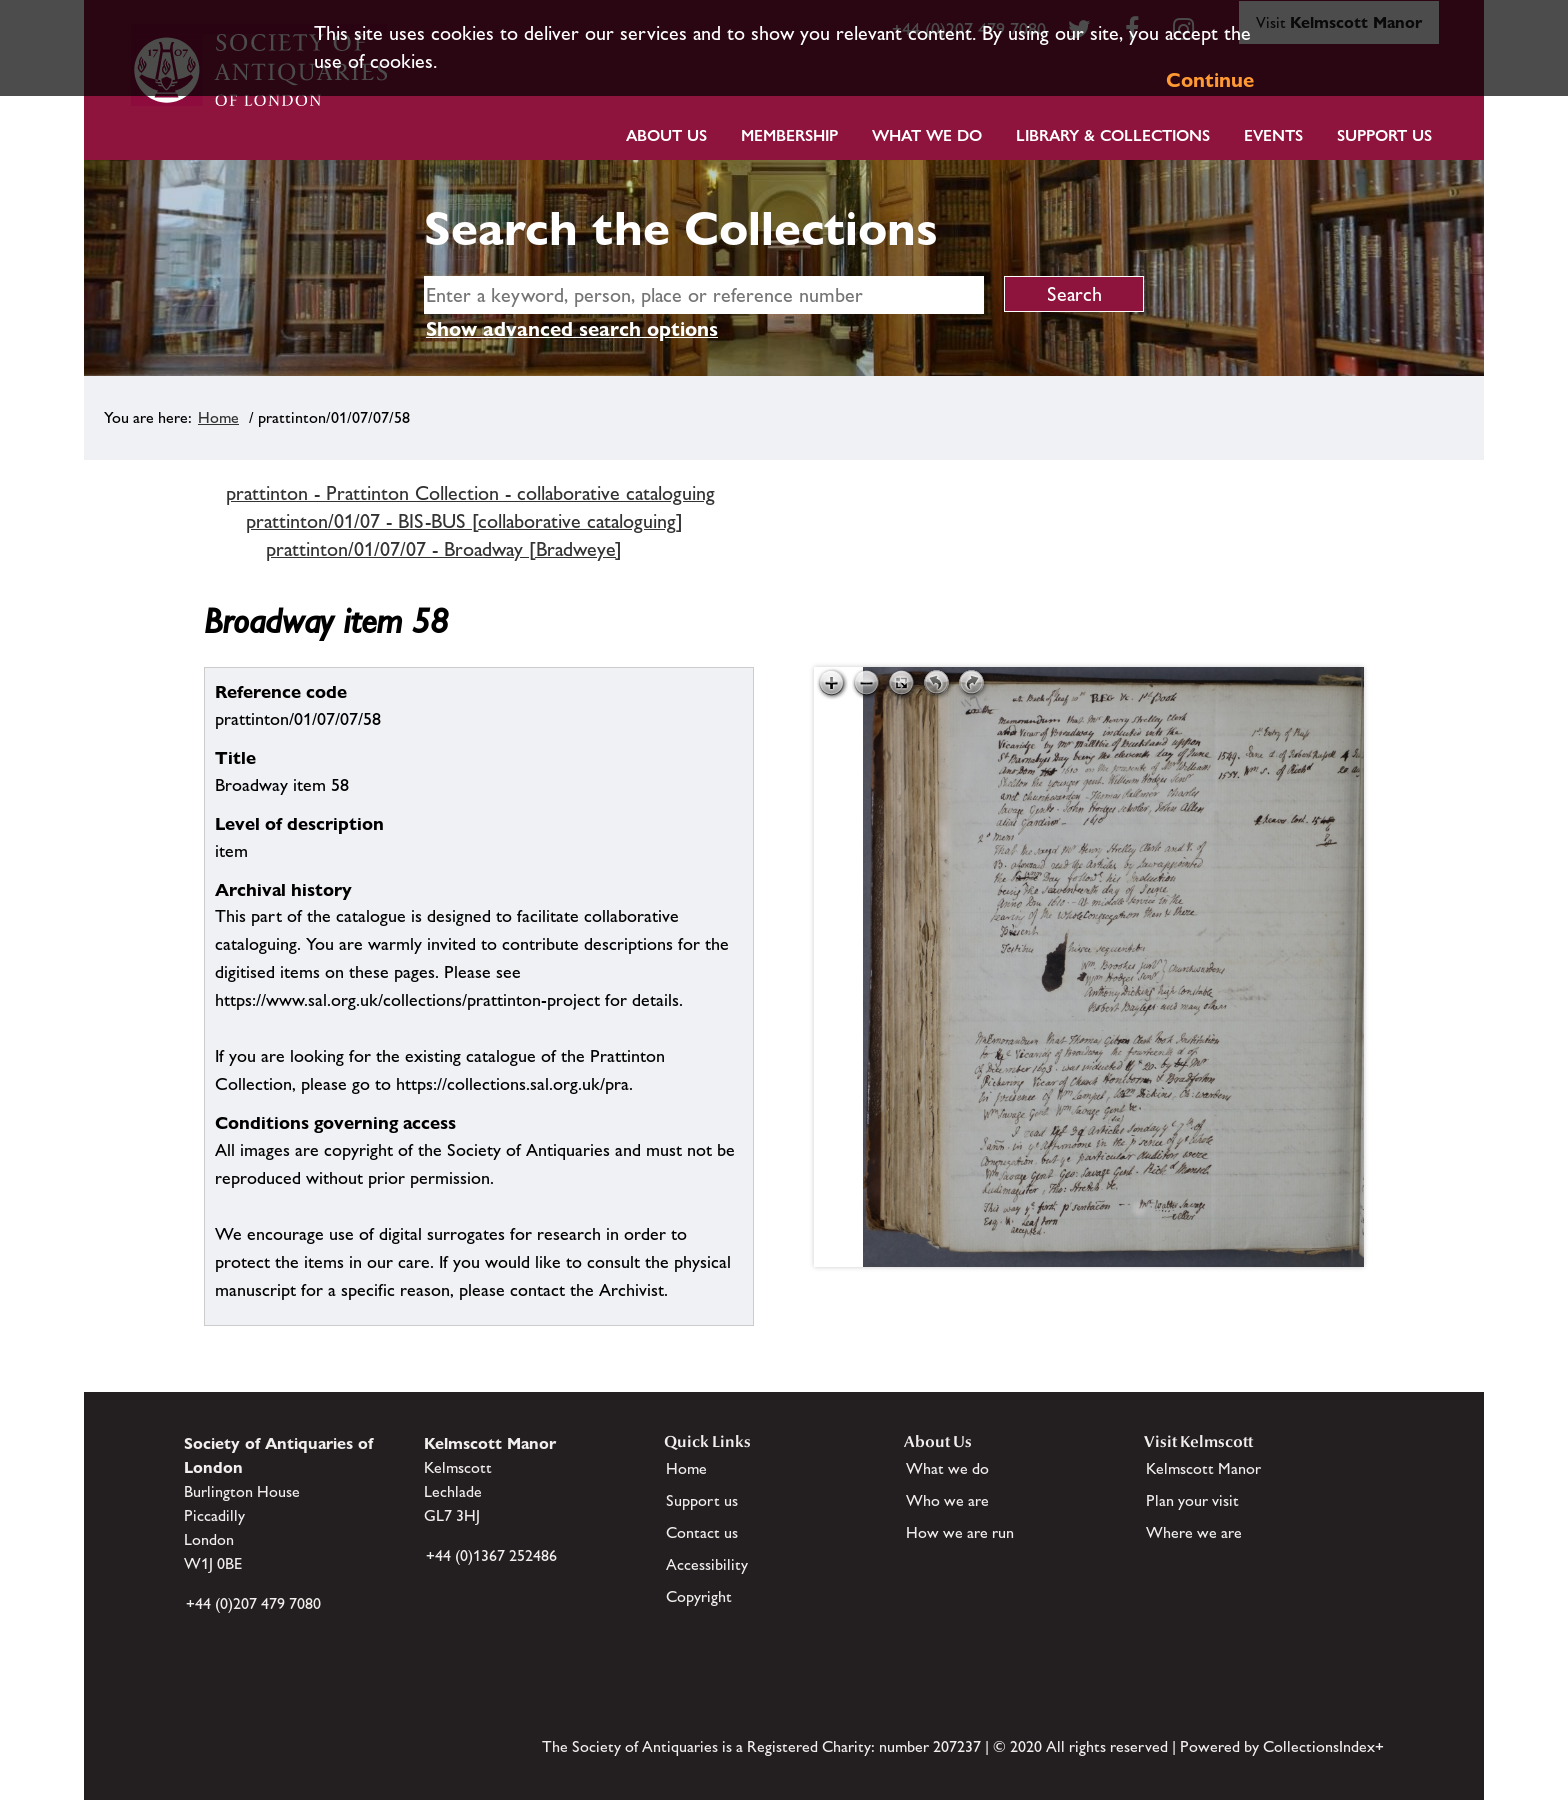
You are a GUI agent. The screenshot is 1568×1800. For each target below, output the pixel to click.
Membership (789, 135)
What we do (927, 135)
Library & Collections (1113, 135)
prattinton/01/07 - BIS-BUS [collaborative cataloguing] (464, 521)
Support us (702, 1500)
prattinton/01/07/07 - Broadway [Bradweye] (444, 549)
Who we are (947, 1500)
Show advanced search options (572, 329)
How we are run (960, 1532)
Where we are (1194, 1532)
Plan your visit (1192, 1500)
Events (1273, 135)
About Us (666, 135)
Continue (1210, 80)
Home (218, 417)
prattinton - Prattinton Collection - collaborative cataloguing (470, 493)
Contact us (702, 1532)
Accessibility (707, 1564)
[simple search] (704, 295)
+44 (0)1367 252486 (491, 1555)
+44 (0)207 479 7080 (253, 1603)
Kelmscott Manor (1203, 1468)
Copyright (699, 1596)
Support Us (1384, 135)
